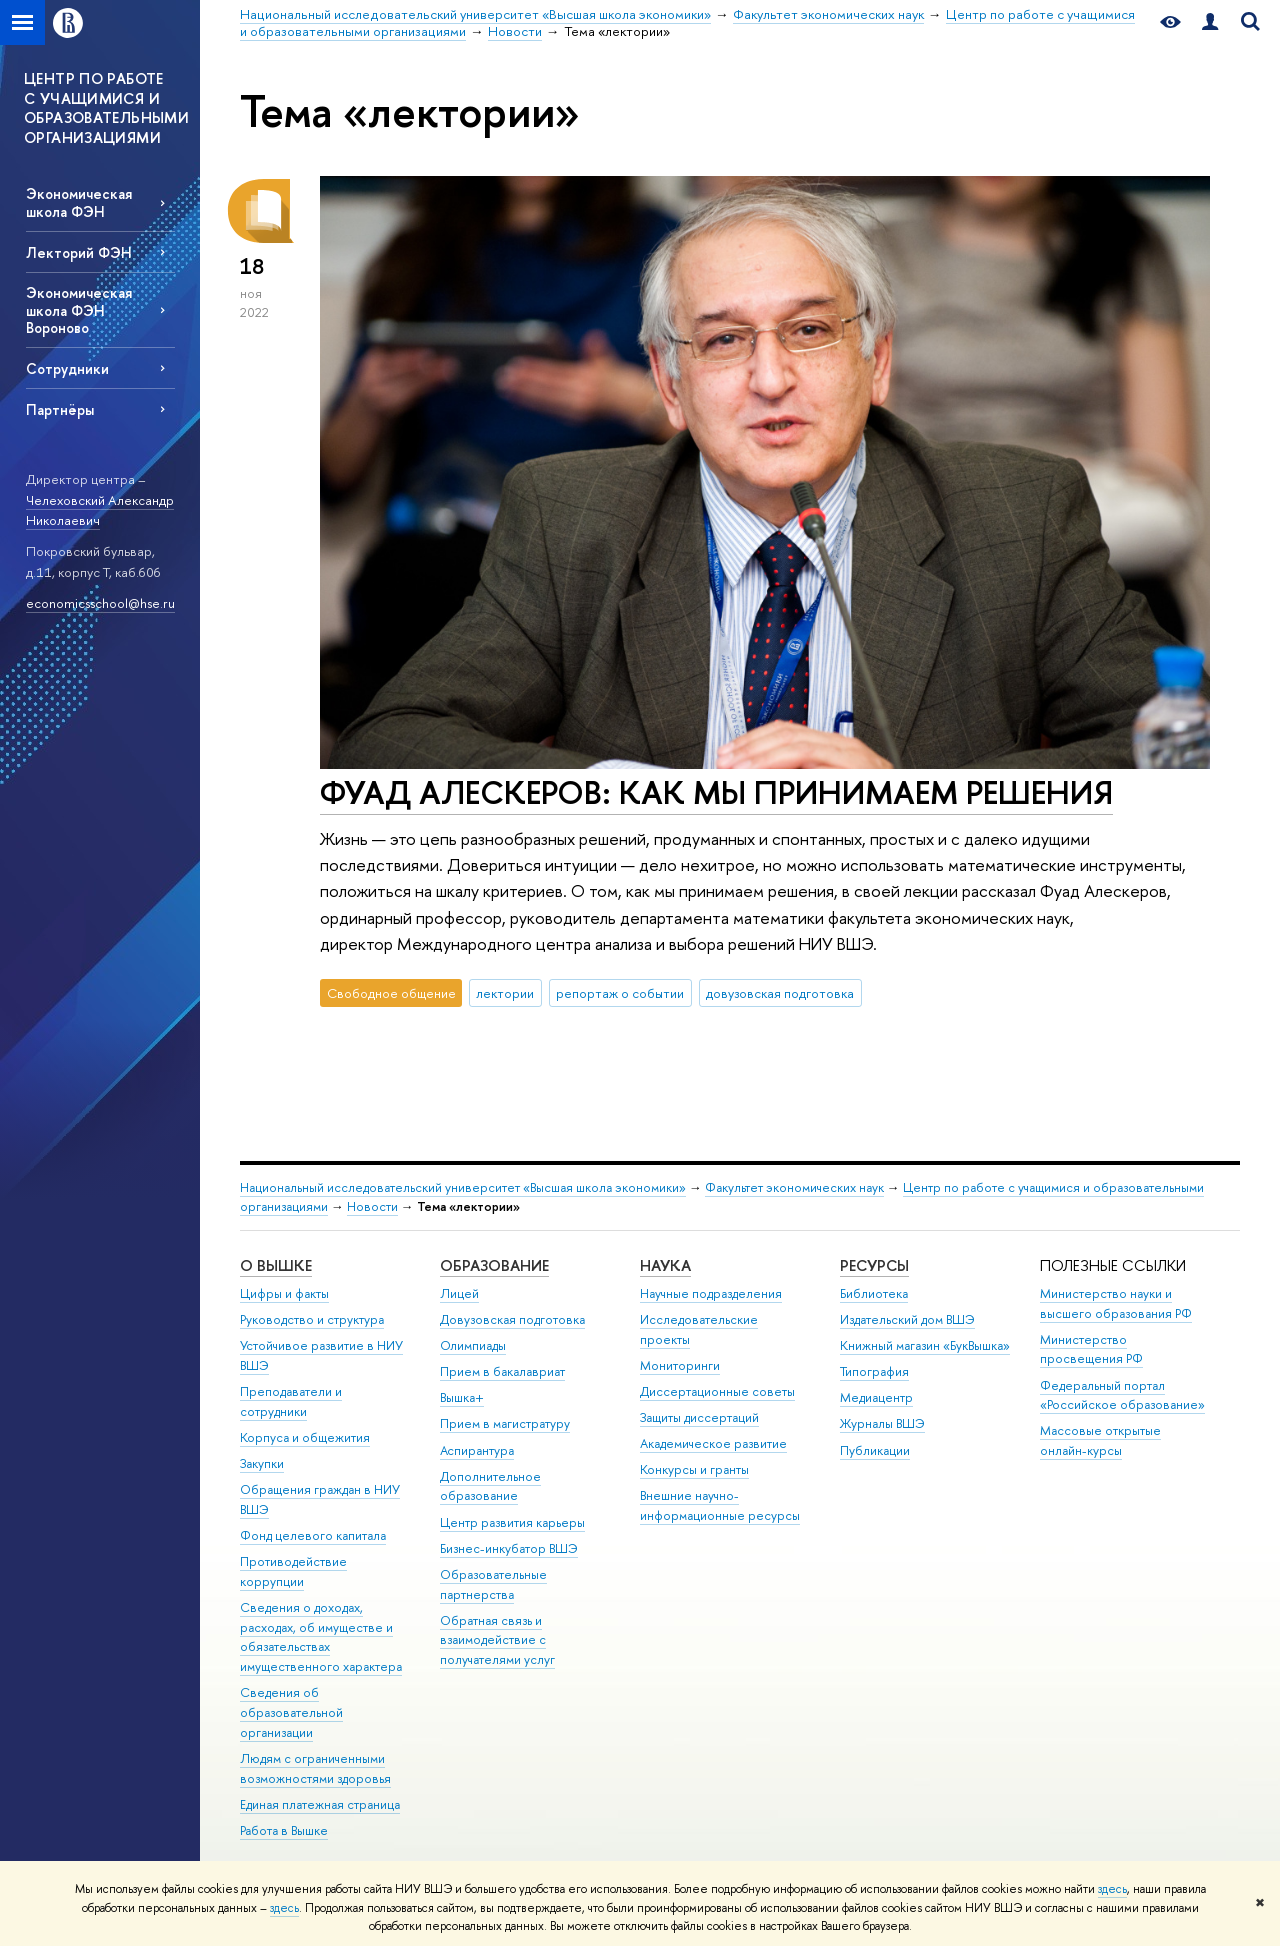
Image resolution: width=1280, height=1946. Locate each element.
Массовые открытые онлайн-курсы (1100, 1440)
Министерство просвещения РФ (1091, 1349)
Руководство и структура (312, 1319)
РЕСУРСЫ (874, 1265)
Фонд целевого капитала (313, 1535)
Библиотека (874, 1293)
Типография (874, 1371)
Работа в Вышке (284, 1830)
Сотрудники (67, 368)
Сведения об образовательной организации (291, 1712)
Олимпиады (473, 1345)
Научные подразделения (711, 1293)
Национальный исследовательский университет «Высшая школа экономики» (463, 1187)
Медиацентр (876, 1397)
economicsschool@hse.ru (100, 603)
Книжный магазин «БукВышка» (925, 1345)
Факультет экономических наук (794, 1187)
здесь (1112, 1889)
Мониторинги (680, 1365)
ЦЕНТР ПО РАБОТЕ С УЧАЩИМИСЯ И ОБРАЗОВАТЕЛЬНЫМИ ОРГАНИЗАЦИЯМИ (106, 108)
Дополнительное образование (490, 1486)
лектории (505, 993)
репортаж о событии (620, 993)
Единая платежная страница (320, 1804)
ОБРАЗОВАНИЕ (494, 1265)
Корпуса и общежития (305, 1437)
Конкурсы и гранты (694, 1469)
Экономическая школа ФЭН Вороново (79, 309)
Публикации (875, 1450)
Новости (372, 1206)
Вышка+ (462, 1397)
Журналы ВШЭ (882, 1423)
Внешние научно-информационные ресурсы (720, 1505)
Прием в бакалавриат (502, 1371)
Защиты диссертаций (699, 1417)
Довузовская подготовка (512, 1319)
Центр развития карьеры (512, 1522)
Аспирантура (477, 1450)
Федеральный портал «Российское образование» (1122, 1395)
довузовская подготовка (780, 993)
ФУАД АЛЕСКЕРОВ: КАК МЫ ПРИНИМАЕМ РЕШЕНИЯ (716, 792)
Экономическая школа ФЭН (79, 202)
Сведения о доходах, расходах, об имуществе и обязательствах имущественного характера (321, 1637)
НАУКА (665, 1265)
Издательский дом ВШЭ (907, 1319)
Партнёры (60, 409)
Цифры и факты (284, 1293)
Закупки (262, 1463)
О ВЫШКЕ (276, 1265)
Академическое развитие (713, 1443)
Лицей (459, 1293)
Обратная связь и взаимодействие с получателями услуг (497, 1640)
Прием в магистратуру (505, 1423)
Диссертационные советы (717, 1391)
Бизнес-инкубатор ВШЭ (509, 1548)
